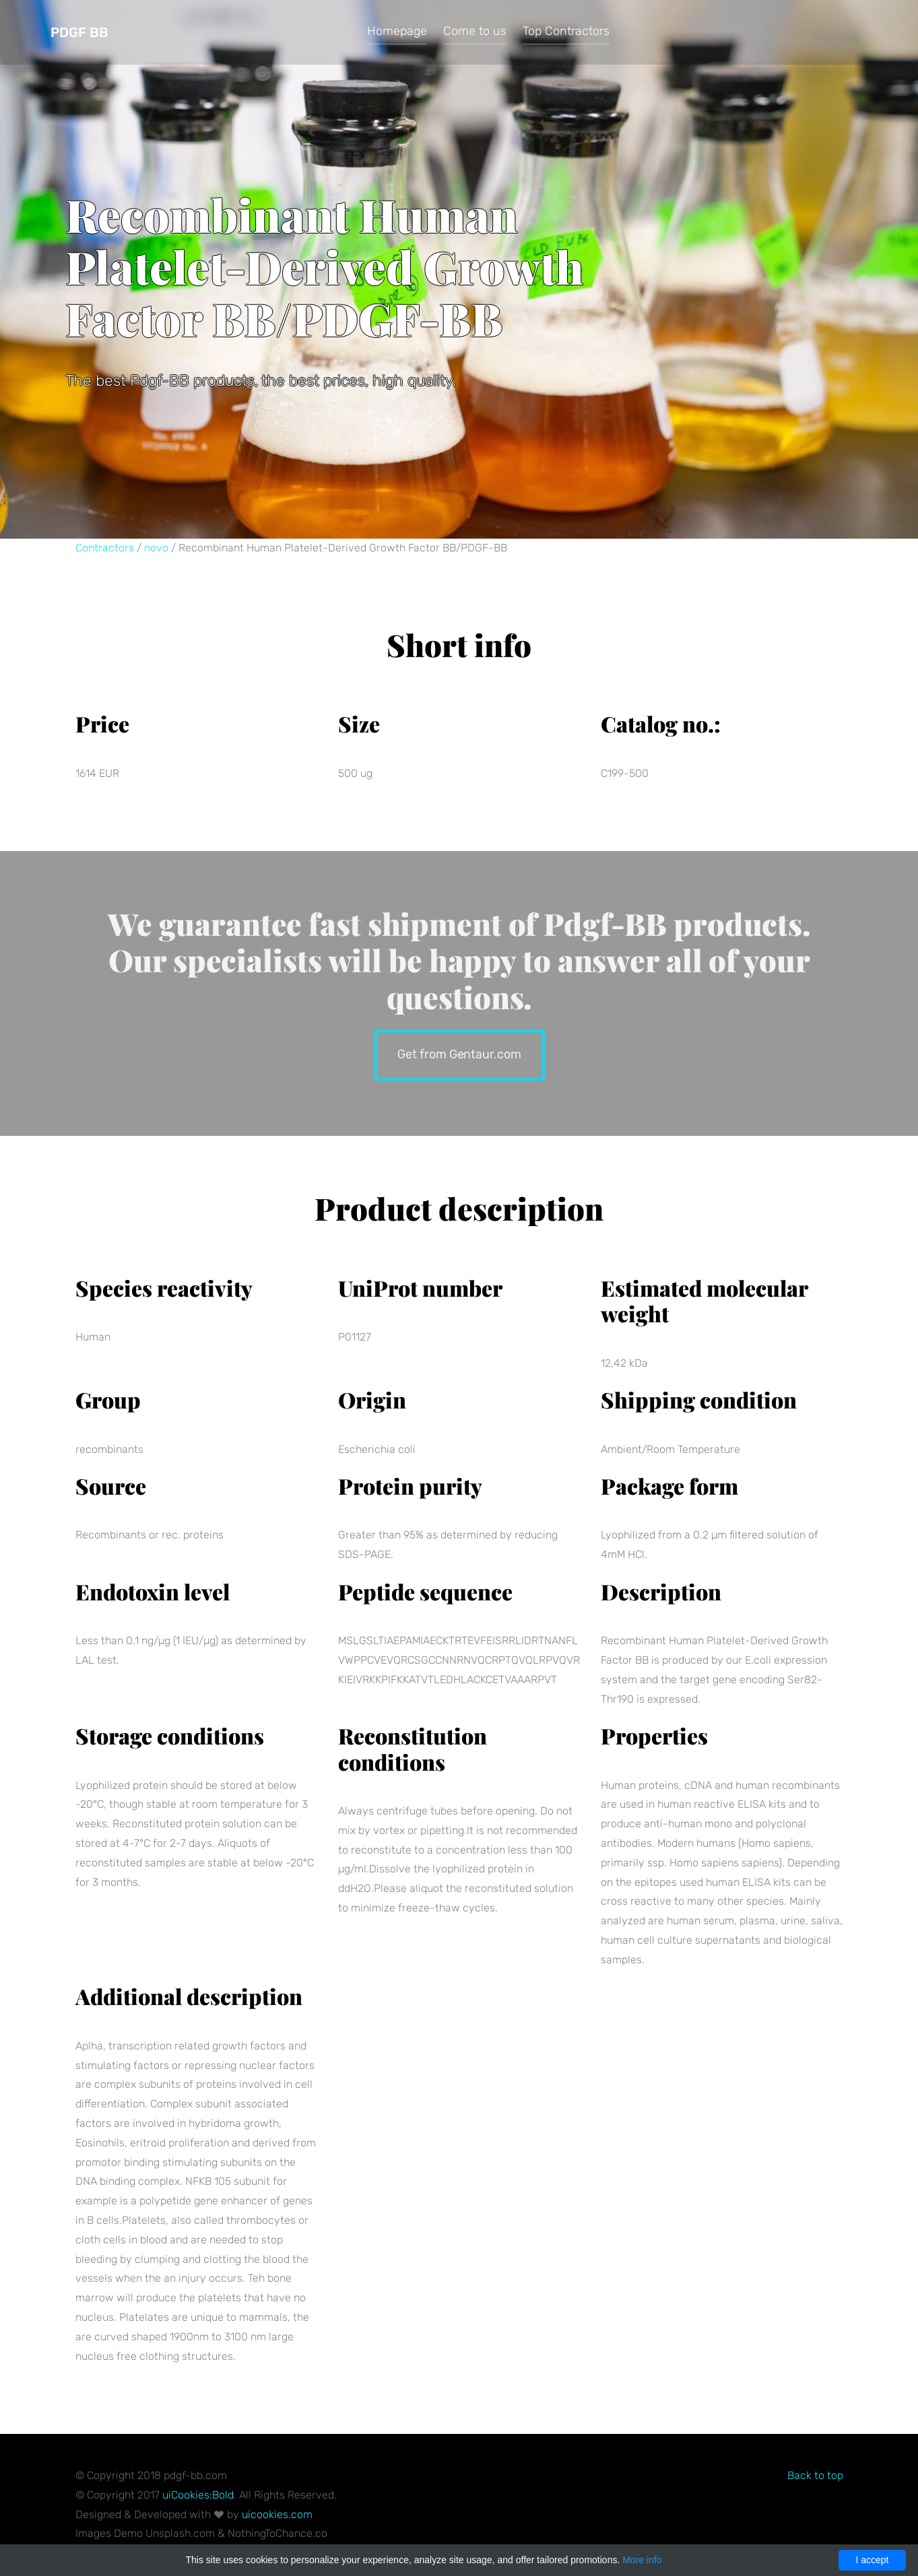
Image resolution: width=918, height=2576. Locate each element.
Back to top (815, 2475)
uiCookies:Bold (198, 2494)
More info (641, 2559)
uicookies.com (277, 2514)
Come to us (474, 31)
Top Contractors (566, 31)
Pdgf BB (79, 32)
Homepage (397, 31)
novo (156, 547)
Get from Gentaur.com (459, 1053)
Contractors (104, 547)
